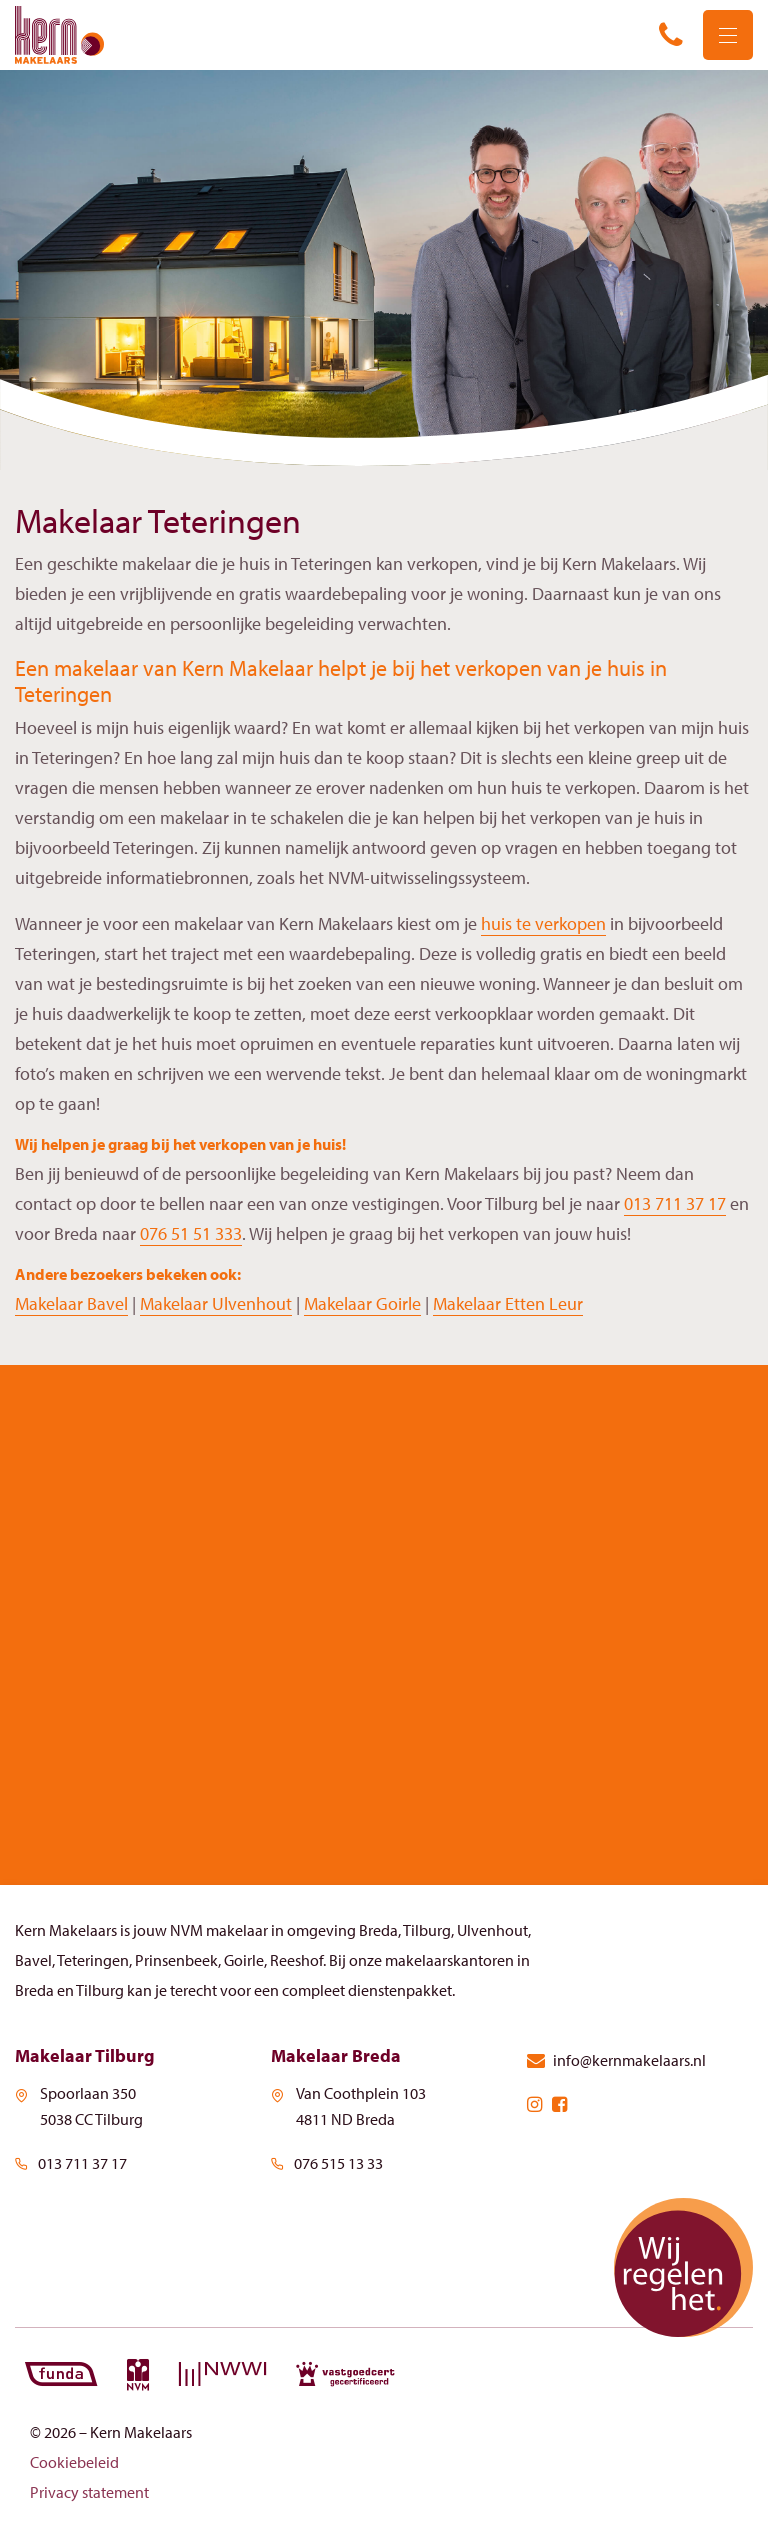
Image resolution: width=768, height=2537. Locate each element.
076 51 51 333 (191, 1233)
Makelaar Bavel (71, 1303)
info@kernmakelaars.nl (616, 2060)
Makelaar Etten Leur (508, 1303)
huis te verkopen (543, 923)
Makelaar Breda (336, 2055)
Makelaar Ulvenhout (216, 1303)
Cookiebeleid (74, 2462)
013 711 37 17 (675, 1203)
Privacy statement (89, 2492)
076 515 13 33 (327, 2163)
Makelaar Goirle (362, 1303)
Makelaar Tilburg (85, 2055)
